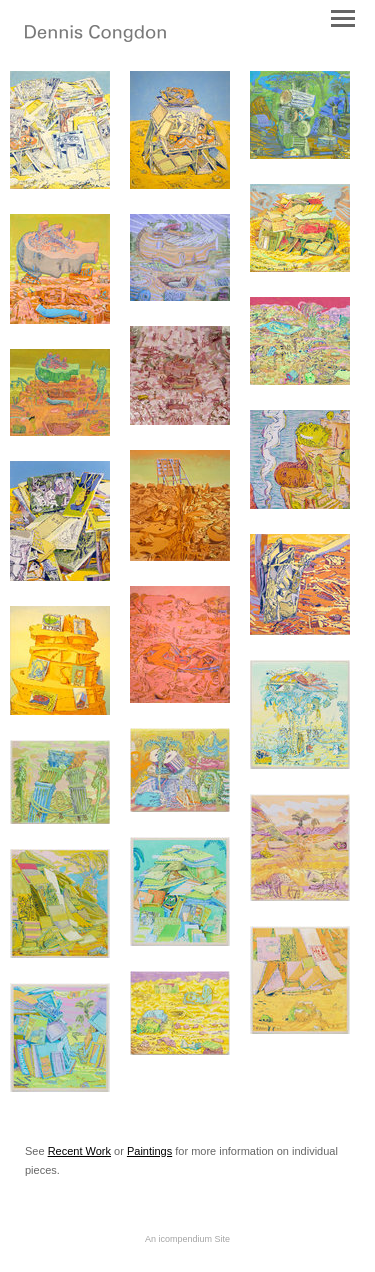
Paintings (149, 1151)
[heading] (95, 38)
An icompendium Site (187, 1239)
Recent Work (79, 1151)
